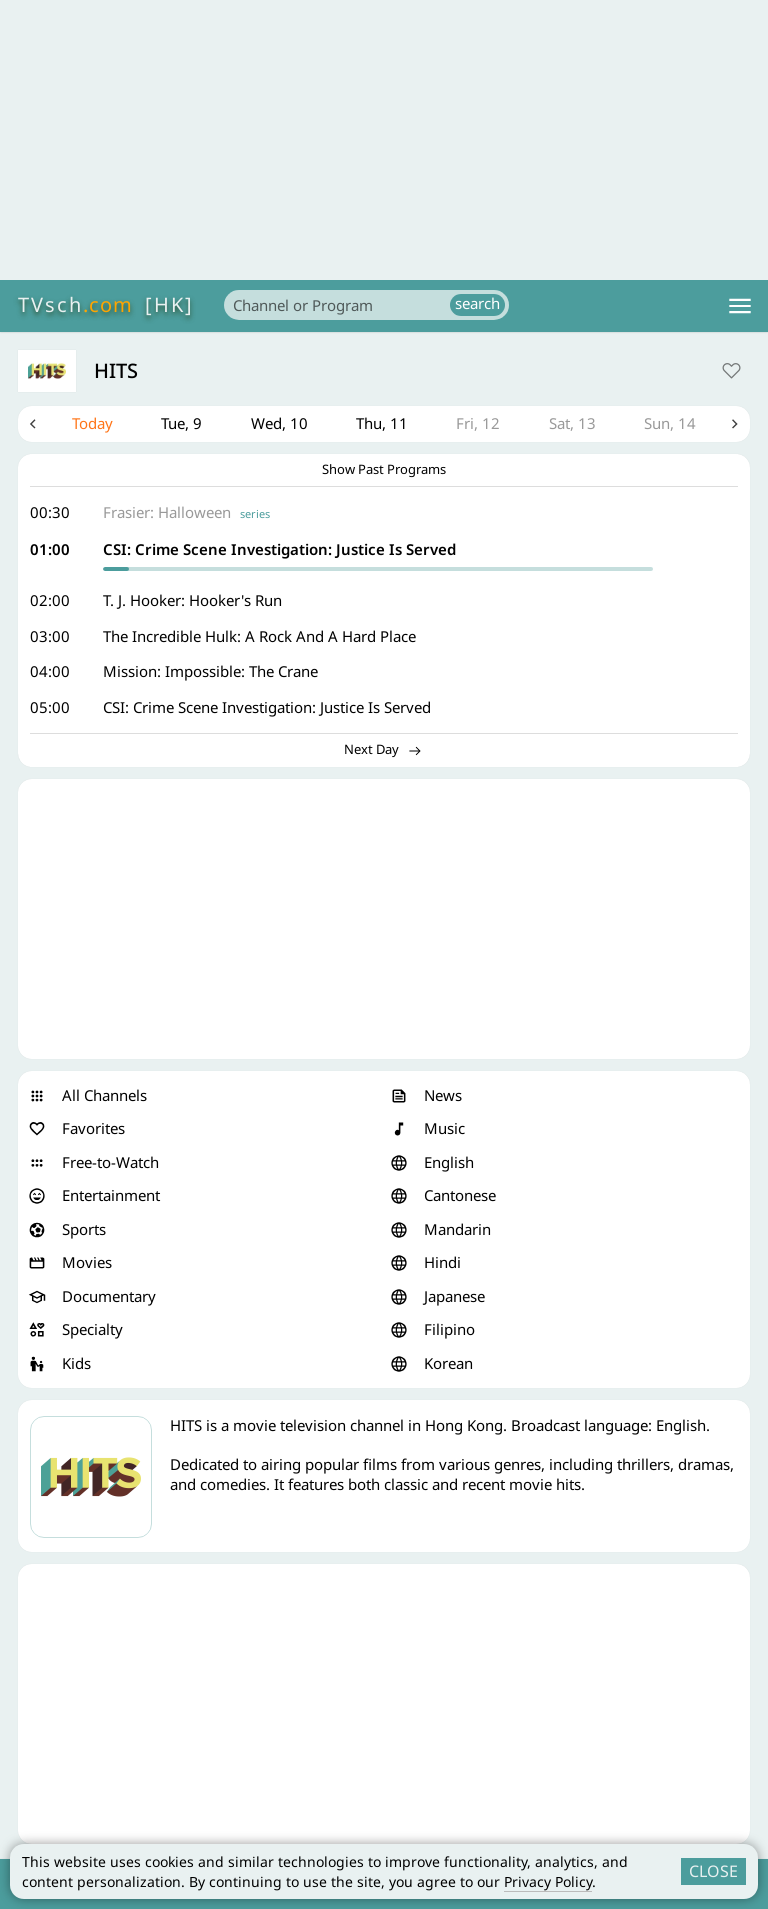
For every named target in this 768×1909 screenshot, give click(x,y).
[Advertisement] (384, 140)
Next (735, 424)
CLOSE (713, 1871)
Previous (33, 424)
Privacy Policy (548, 1881)
